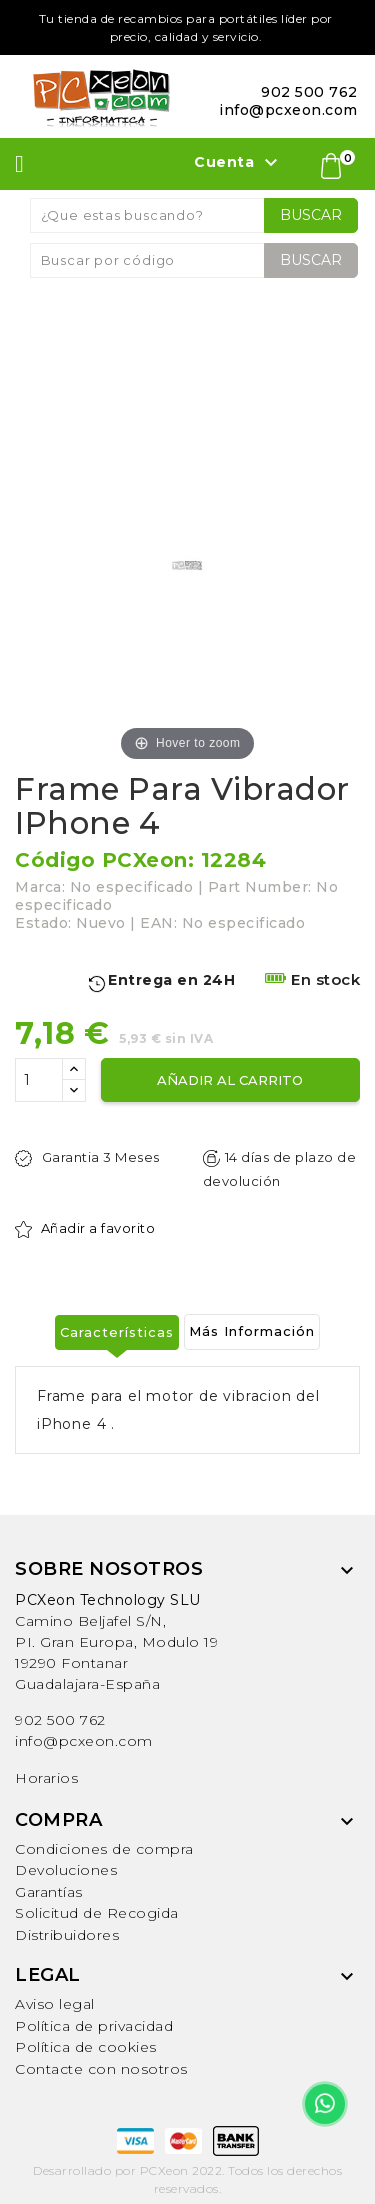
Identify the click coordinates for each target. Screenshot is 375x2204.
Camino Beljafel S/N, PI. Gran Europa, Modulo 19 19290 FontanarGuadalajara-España (116, 1642)
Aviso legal (55, 2004)
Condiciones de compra (104, 1849)
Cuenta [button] (238, 163)
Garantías (49, 1892)
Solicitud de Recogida (97, 1913)
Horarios (46, 1778)
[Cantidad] (39, 1080)
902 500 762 (60, 1720)
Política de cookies (86, 2047)
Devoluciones (66, 1870)
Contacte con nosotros (101, 2069)
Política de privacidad (94, 2026)
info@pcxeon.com (84, 1741)
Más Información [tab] (252, 1331)
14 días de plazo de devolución (280, 1169)
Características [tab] (117, 1332)
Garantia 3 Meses (87, 1158)
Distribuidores (67, 1935)
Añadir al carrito (230, 1080)
